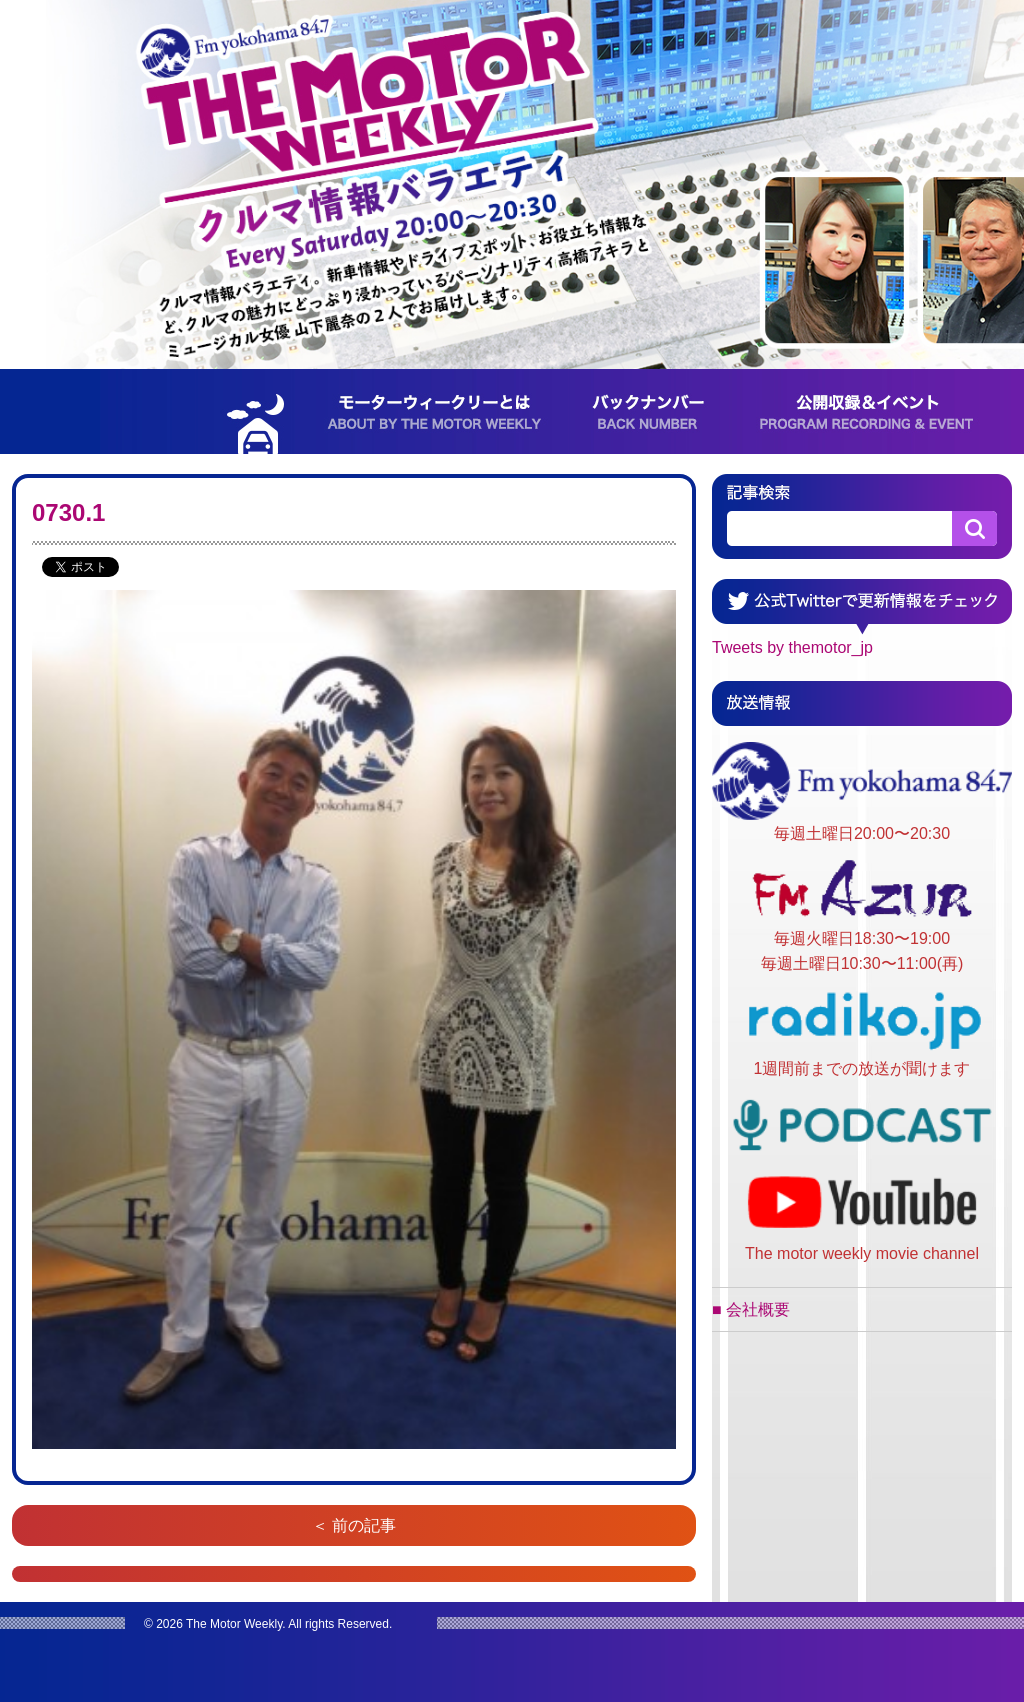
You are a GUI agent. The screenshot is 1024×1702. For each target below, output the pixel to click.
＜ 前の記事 (354, 1525)
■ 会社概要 (751, 1309)
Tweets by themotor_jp (792, 647)
